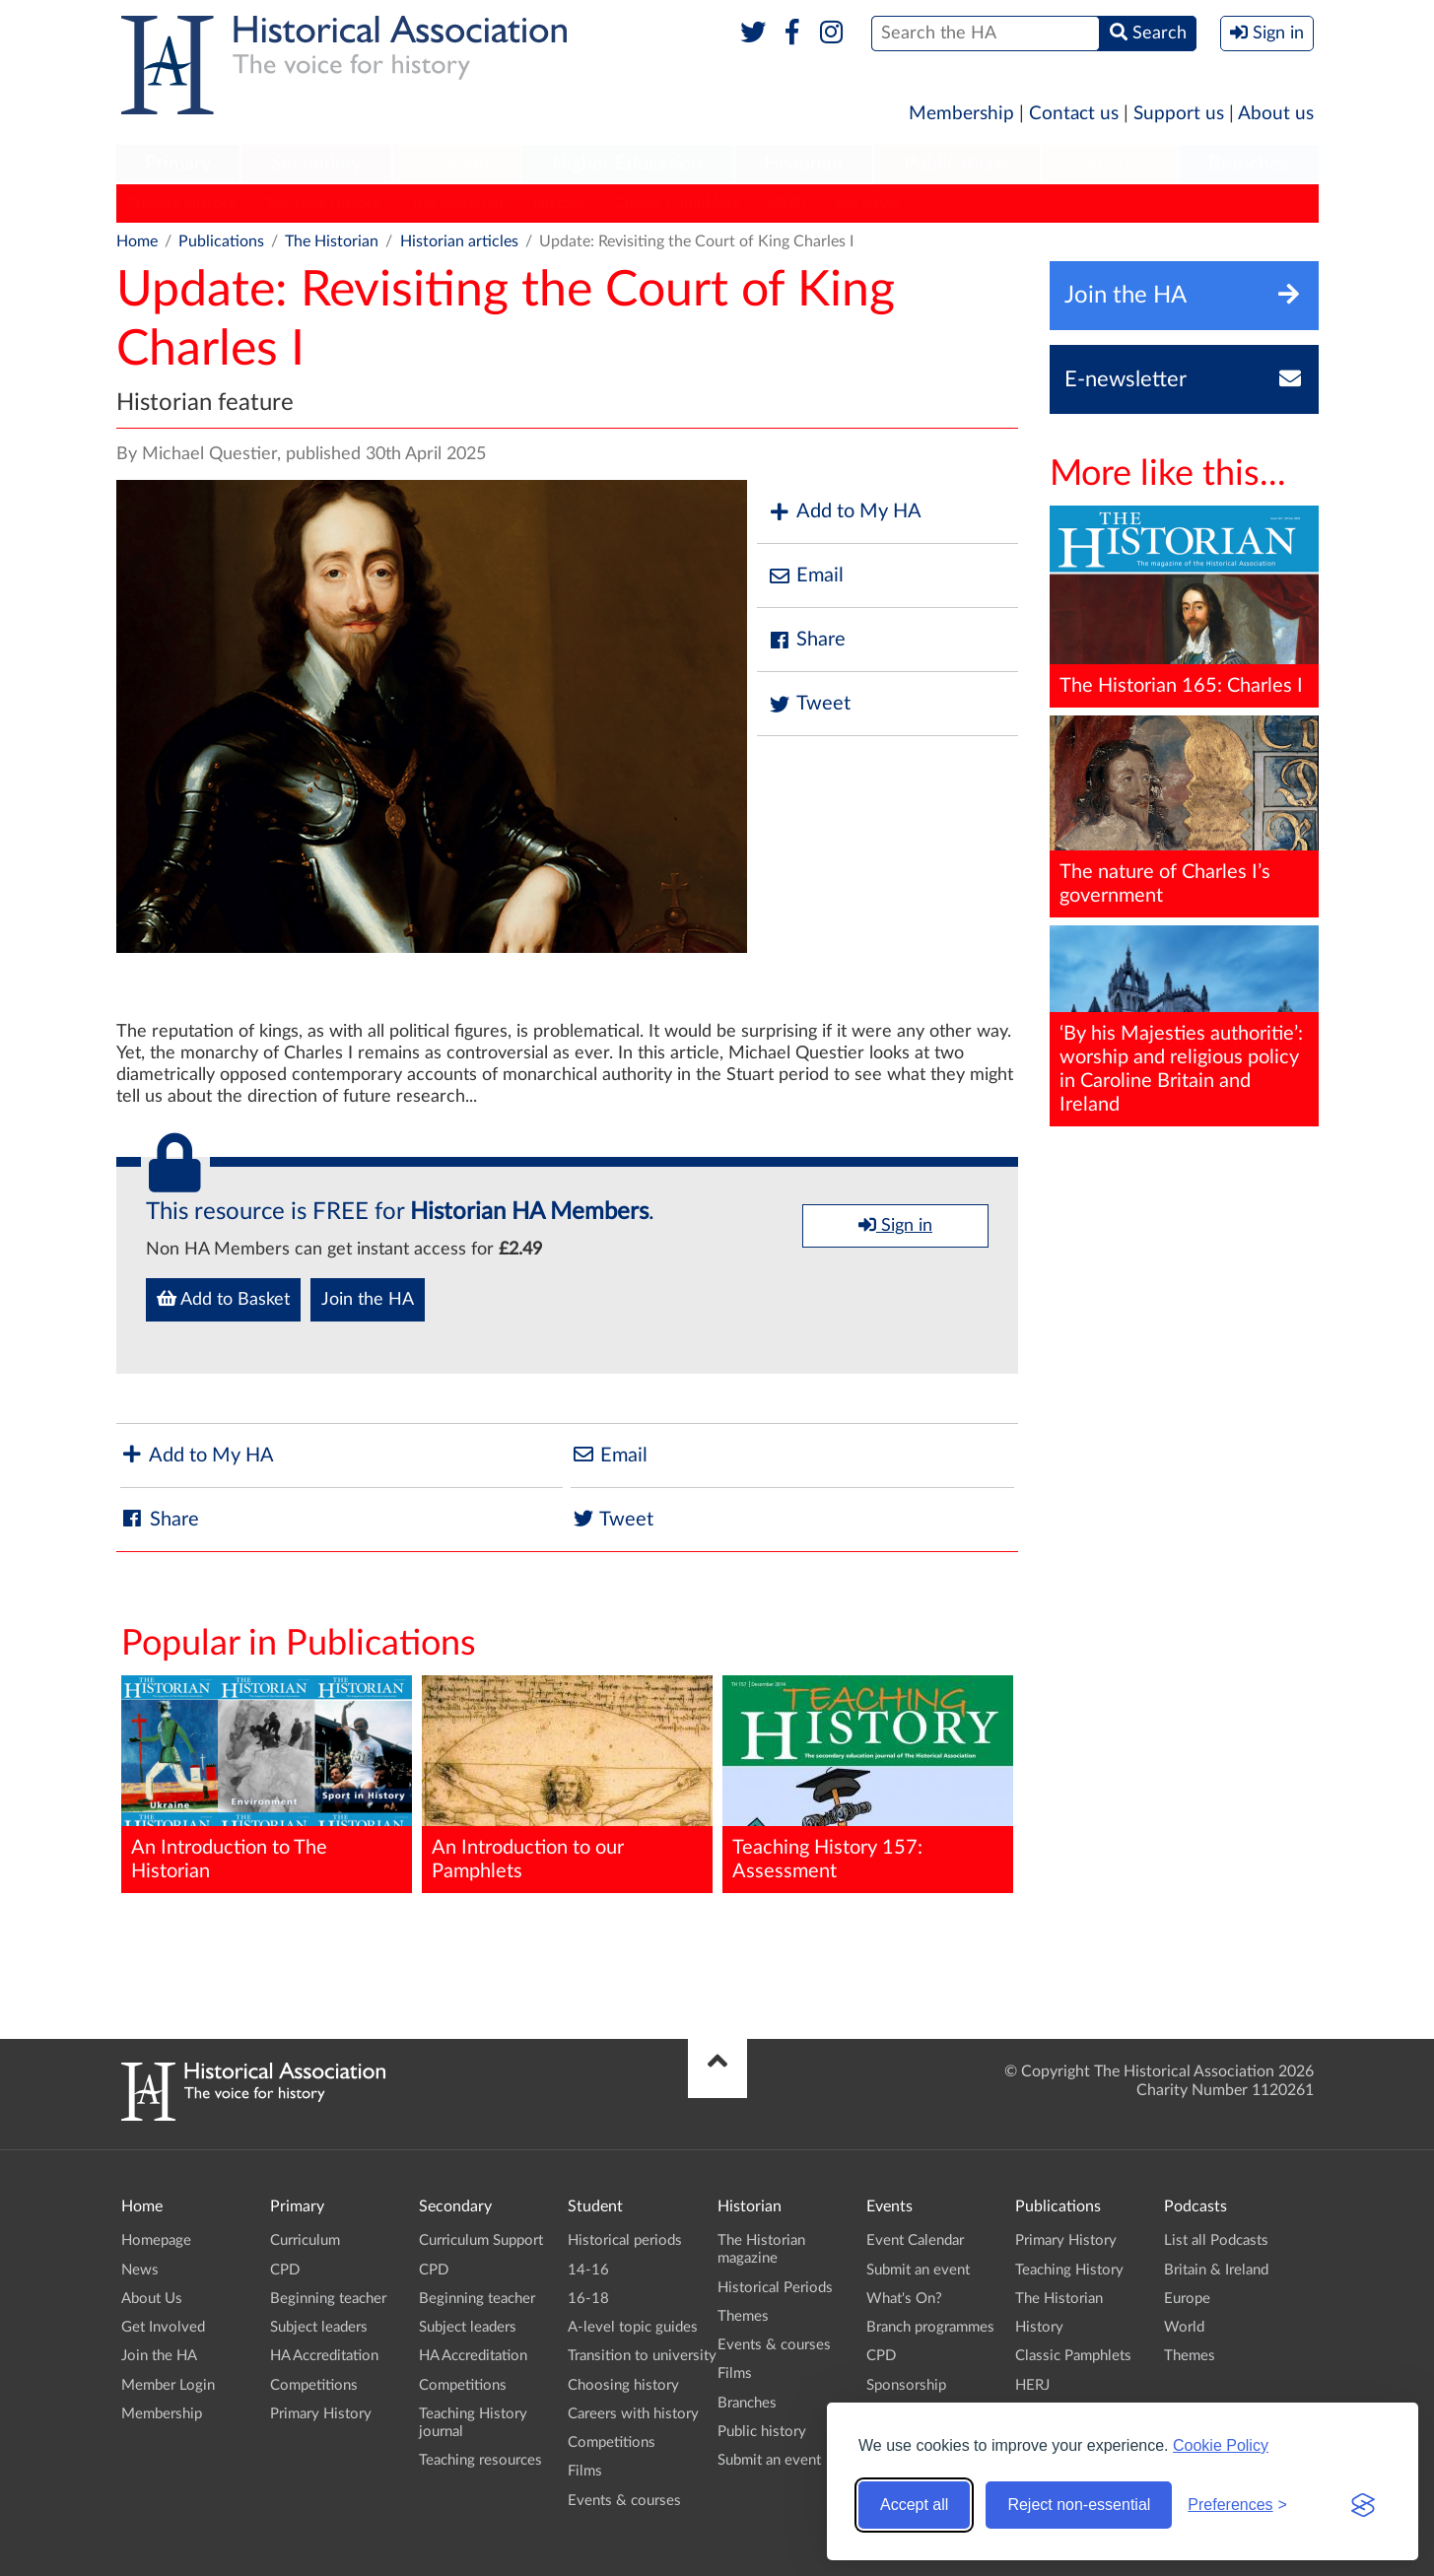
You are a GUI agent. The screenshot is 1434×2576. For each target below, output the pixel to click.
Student (457, 163)
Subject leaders (319, 2327)
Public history (761, 2431)
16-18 (588, 2298)
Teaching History (322, 203)
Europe (1187, 2298)
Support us (1178, 113)
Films (585, 2471)
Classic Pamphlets (676, 203)
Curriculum (305, 2240)
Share (806, 640)
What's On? (904, 2298)
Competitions (314, 2385)
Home (137, 241)
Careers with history (633, 2414)
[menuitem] (178, 164)
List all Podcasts (1216, 2240)
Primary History (181, 203)
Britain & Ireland (1216, 2270)
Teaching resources (480, 2460)
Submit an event (769, 2460)
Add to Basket (223, 1299)
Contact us (1074, 113)
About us (1276, 113)
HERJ (787, 203)
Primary (178, 163)
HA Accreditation (324, 2355)
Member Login (168, 2385)
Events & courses (624, 2500)
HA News (868, 203)
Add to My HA (844, 512)
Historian (803, 163)
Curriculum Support (481, 2240)
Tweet (809, 704)
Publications (956, 163)
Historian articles (459, 241)
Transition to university (642, 2355)
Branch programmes (930, 2327)
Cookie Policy (1220, 2445)
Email (805, 576)
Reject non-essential (1078, 2504)
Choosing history (623, 2385)
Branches (1248, 163)
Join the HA (367, 1300)
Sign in (895, 1225)
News (140, 2270)
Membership (961, 113)
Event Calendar (915, 2240)
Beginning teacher (328, 2298)
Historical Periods (775, 2287)
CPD (285, 2270)
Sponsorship (906, 2385)
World (1184, 2327)
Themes (743, 2316)
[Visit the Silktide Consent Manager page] (1363, 2505)
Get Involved (163, 2327)
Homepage (156, 2240)
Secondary (316, 163)
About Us (151, 2298)
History (558, 203)
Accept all (914, 2504)
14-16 (588, 2270)
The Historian (457, 203)
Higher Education (627, 163)
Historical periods (625, 2240)
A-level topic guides (633, 2327)
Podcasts (1108, 163)
